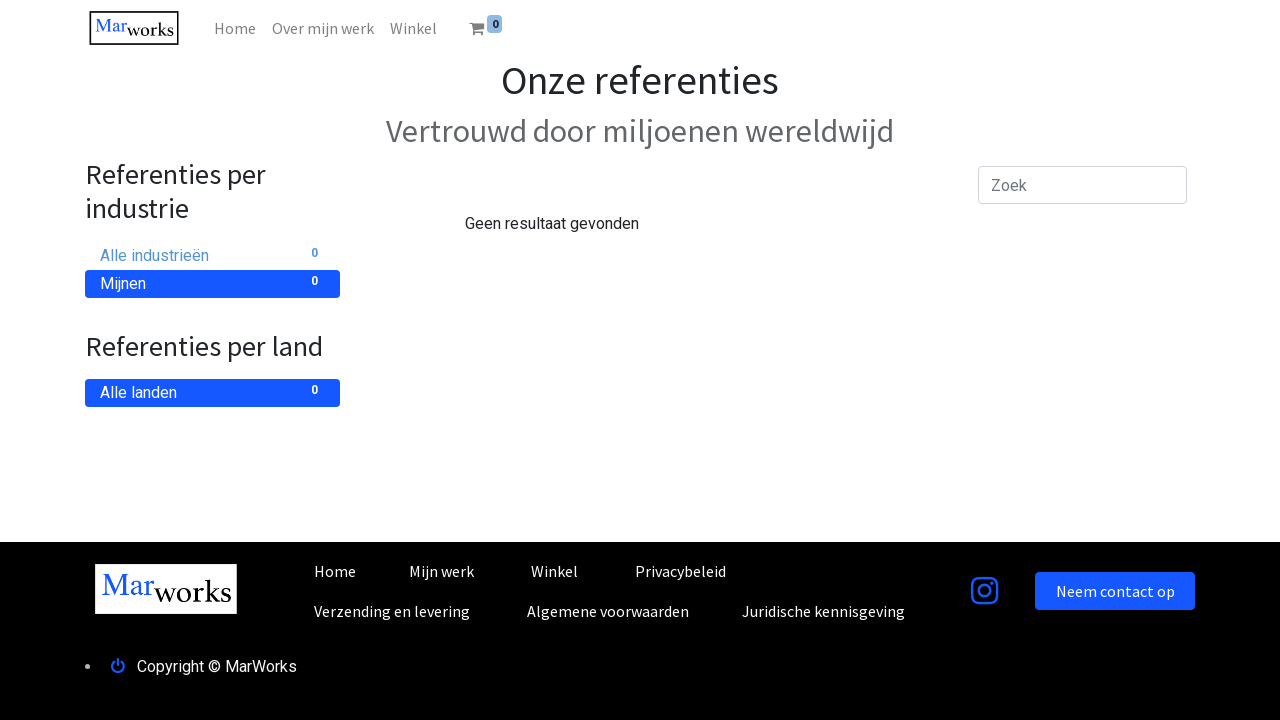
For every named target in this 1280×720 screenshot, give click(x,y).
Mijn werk (441, 571)
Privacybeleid (680, 571)
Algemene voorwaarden (608, 611)
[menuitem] (235, 28)
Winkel (554, 571)
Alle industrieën (212, 254)
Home (335, 571)
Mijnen (212, 282)
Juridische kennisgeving (823, 611)
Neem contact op (1115, 591)
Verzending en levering (392, 611)
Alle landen (212, 391)
